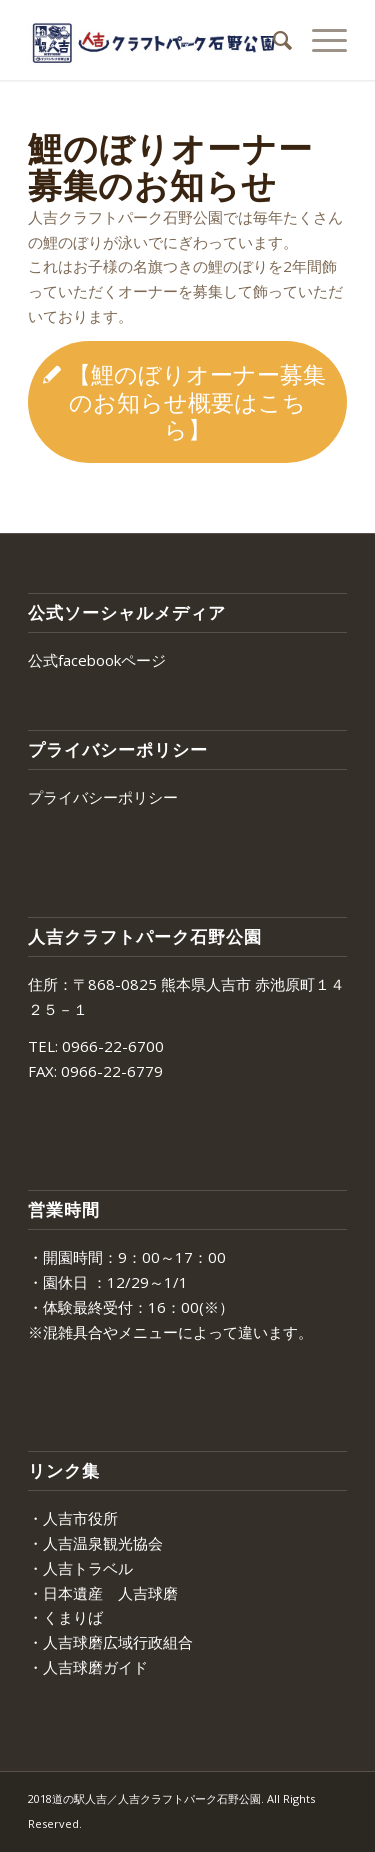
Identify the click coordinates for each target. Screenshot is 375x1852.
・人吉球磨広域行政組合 (110, 1642)
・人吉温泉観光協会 (95, 1543)
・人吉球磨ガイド (88, 1667)
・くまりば (65, 1617)
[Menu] (319, 40)
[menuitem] (272, 40)
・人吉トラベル (80, 1568)
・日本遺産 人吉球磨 (103, 1593)
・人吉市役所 (73, 1518)
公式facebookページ (97, 660)
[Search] (272, 40)
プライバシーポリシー (103, 797)
